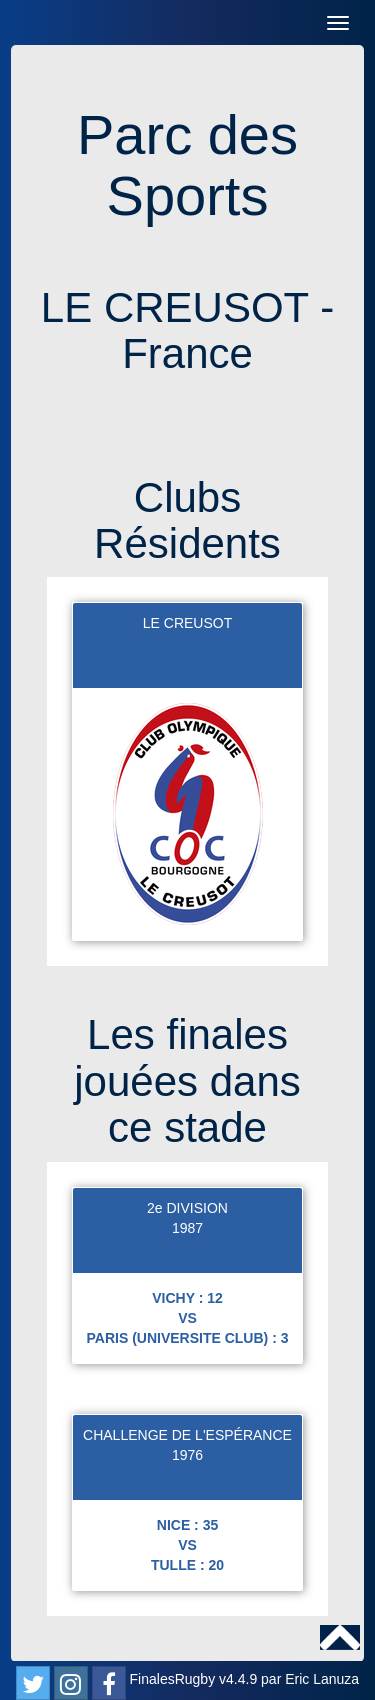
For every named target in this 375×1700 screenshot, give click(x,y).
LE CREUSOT (187, 623)
